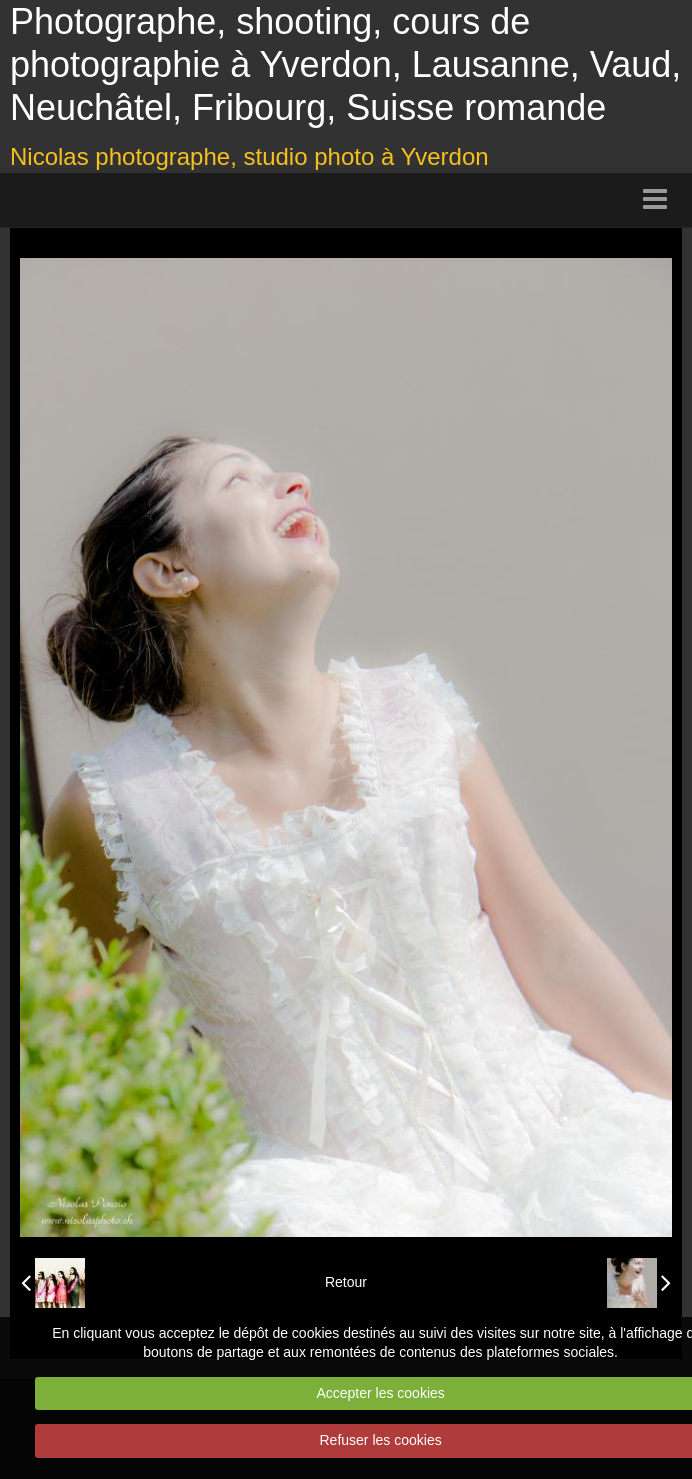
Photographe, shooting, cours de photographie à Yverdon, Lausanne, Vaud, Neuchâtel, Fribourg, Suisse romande (345, 64)
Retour (346, 1282)
